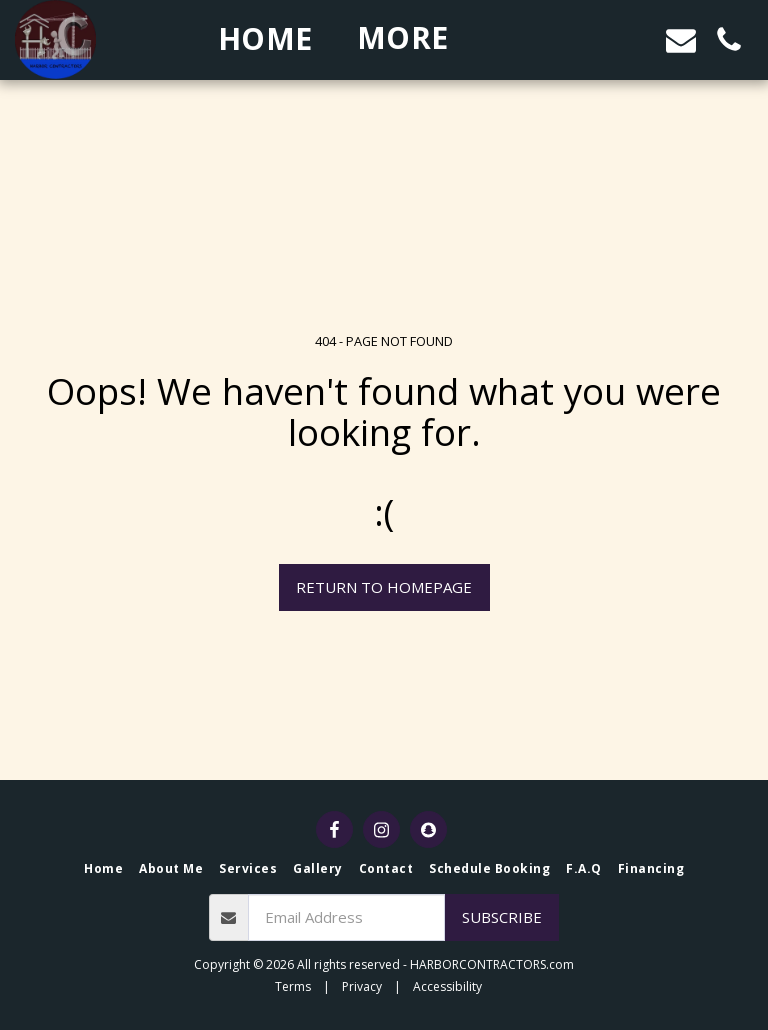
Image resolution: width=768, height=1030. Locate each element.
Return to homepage (384, 587)
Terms (293, 986)
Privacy (362, 986)
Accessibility (447, 986)
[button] (585, 39)
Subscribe (502, 917)
